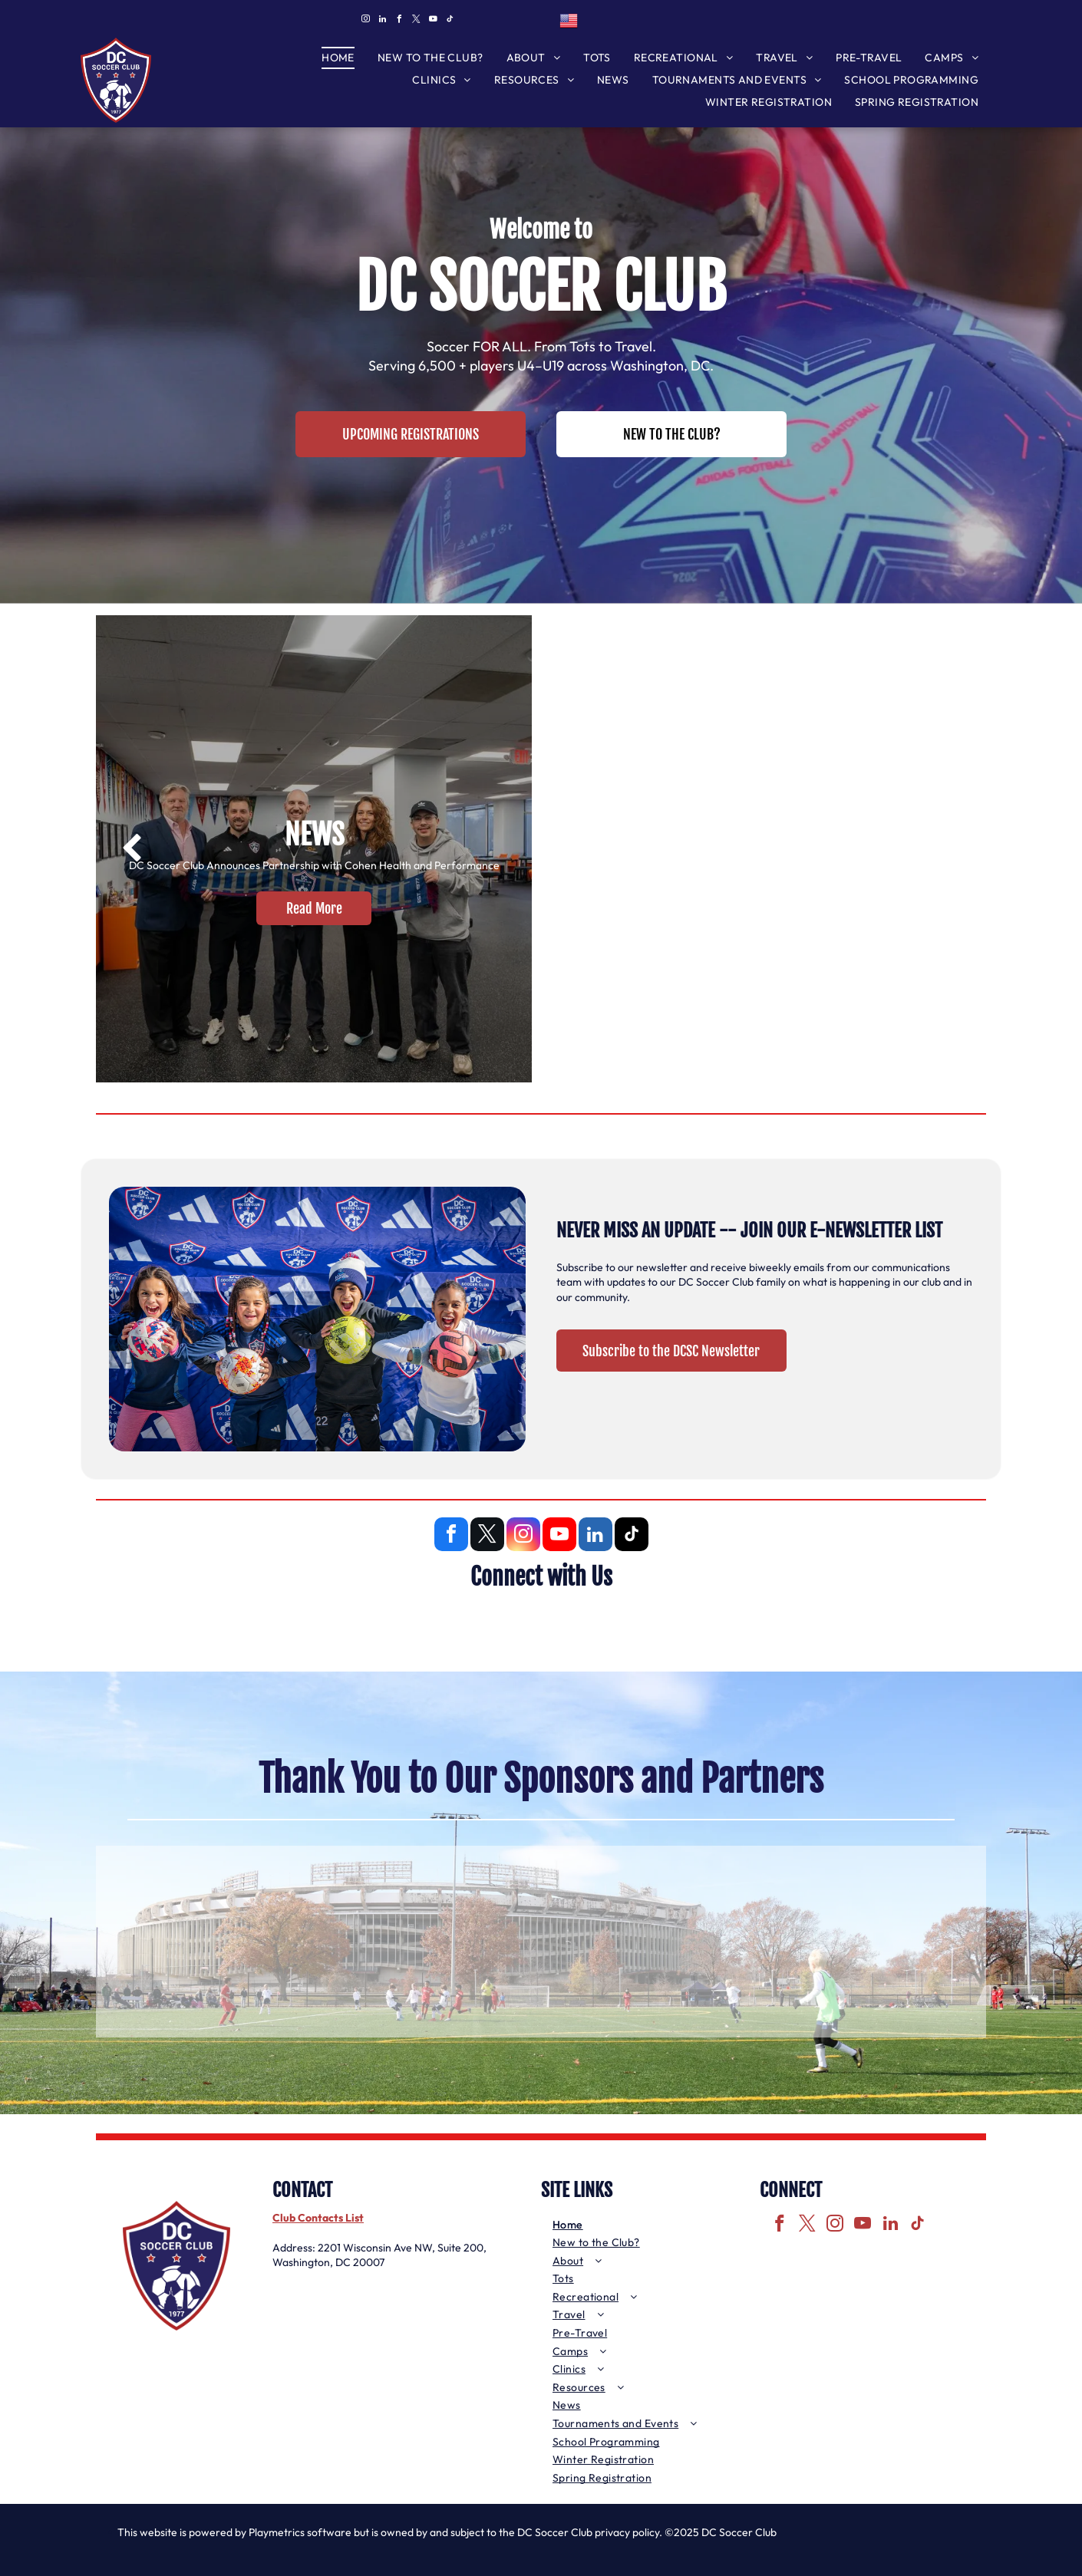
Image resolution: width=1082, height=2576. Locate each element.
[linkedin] (382, 21)
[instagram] (365, 21)
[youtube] (433, 21)
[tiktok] (450, 21)
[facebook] (399, 21)
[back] (131, 849)
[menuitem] (338, 58)
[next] (950, 849)
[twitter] (416, 21)
